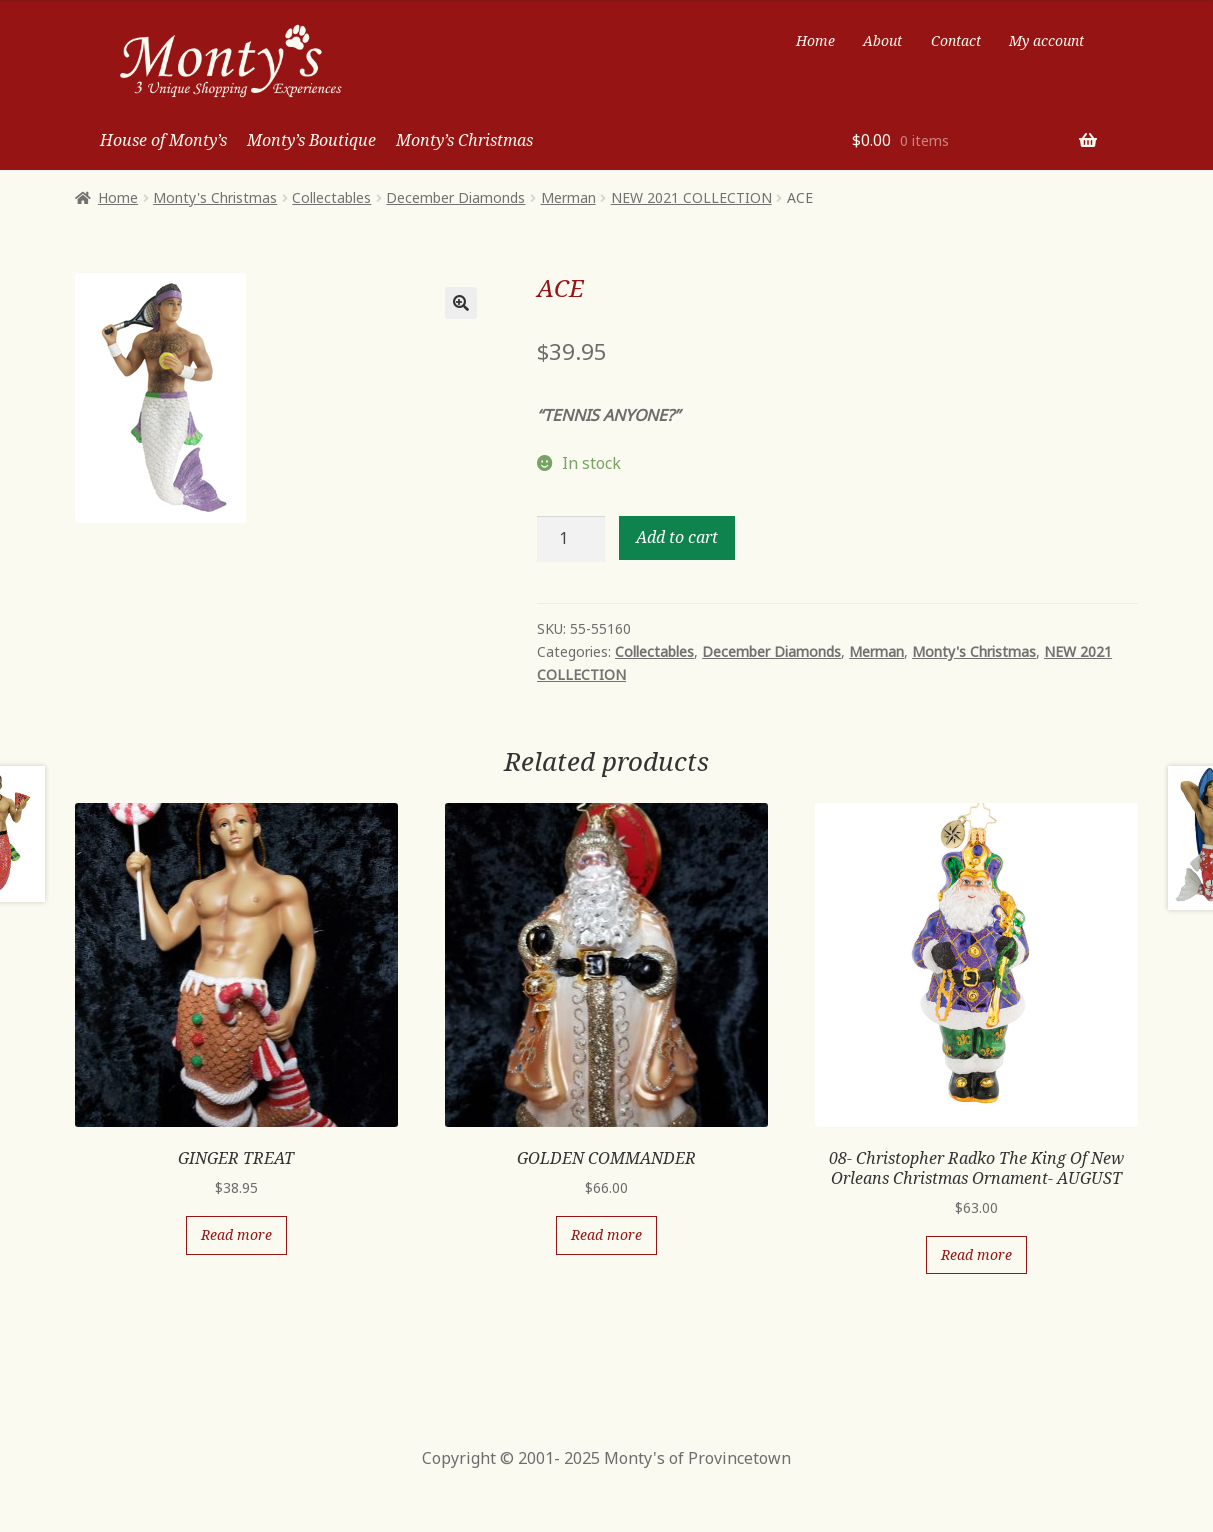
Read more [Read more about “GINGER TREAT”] (236, 1234)
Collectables (331, 197)
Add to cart (677, 537)
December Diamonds (455, 197)
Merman (568, 197)
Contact (956, 40)
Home (815, 40)
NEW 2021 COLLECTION (691, 197)
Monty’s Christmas (464, 140)
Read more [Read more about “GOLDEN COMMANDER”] (606, 1234)
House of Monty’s (163, 140)
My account (1046, 40)
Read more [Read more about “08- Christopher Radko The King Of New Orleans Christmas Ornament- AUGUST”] (976, 1254)
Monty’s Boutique (311, 140)
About (882, 40)
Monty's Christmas (215, 197)
